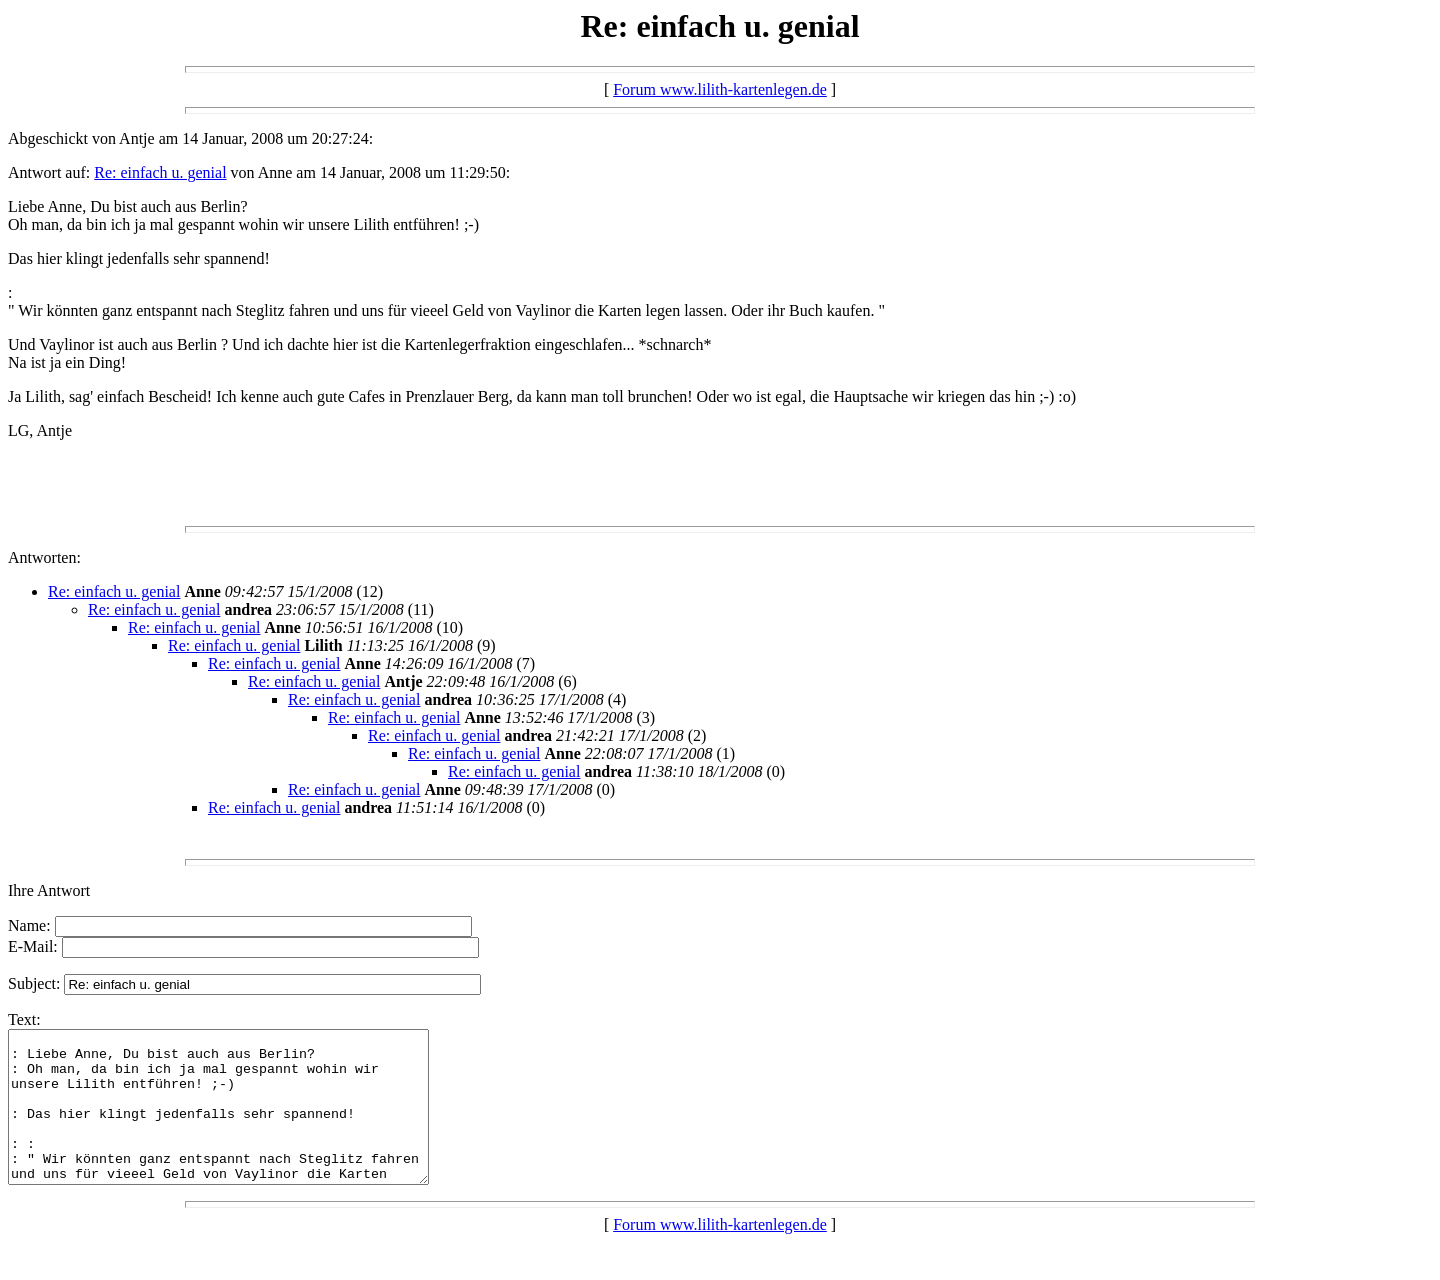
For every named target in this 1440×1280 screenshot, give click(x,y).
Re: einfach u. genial (160, 172)
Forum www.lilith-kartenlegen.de (720, 89)
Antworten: (44, 557)
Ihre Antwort (49, 890)
